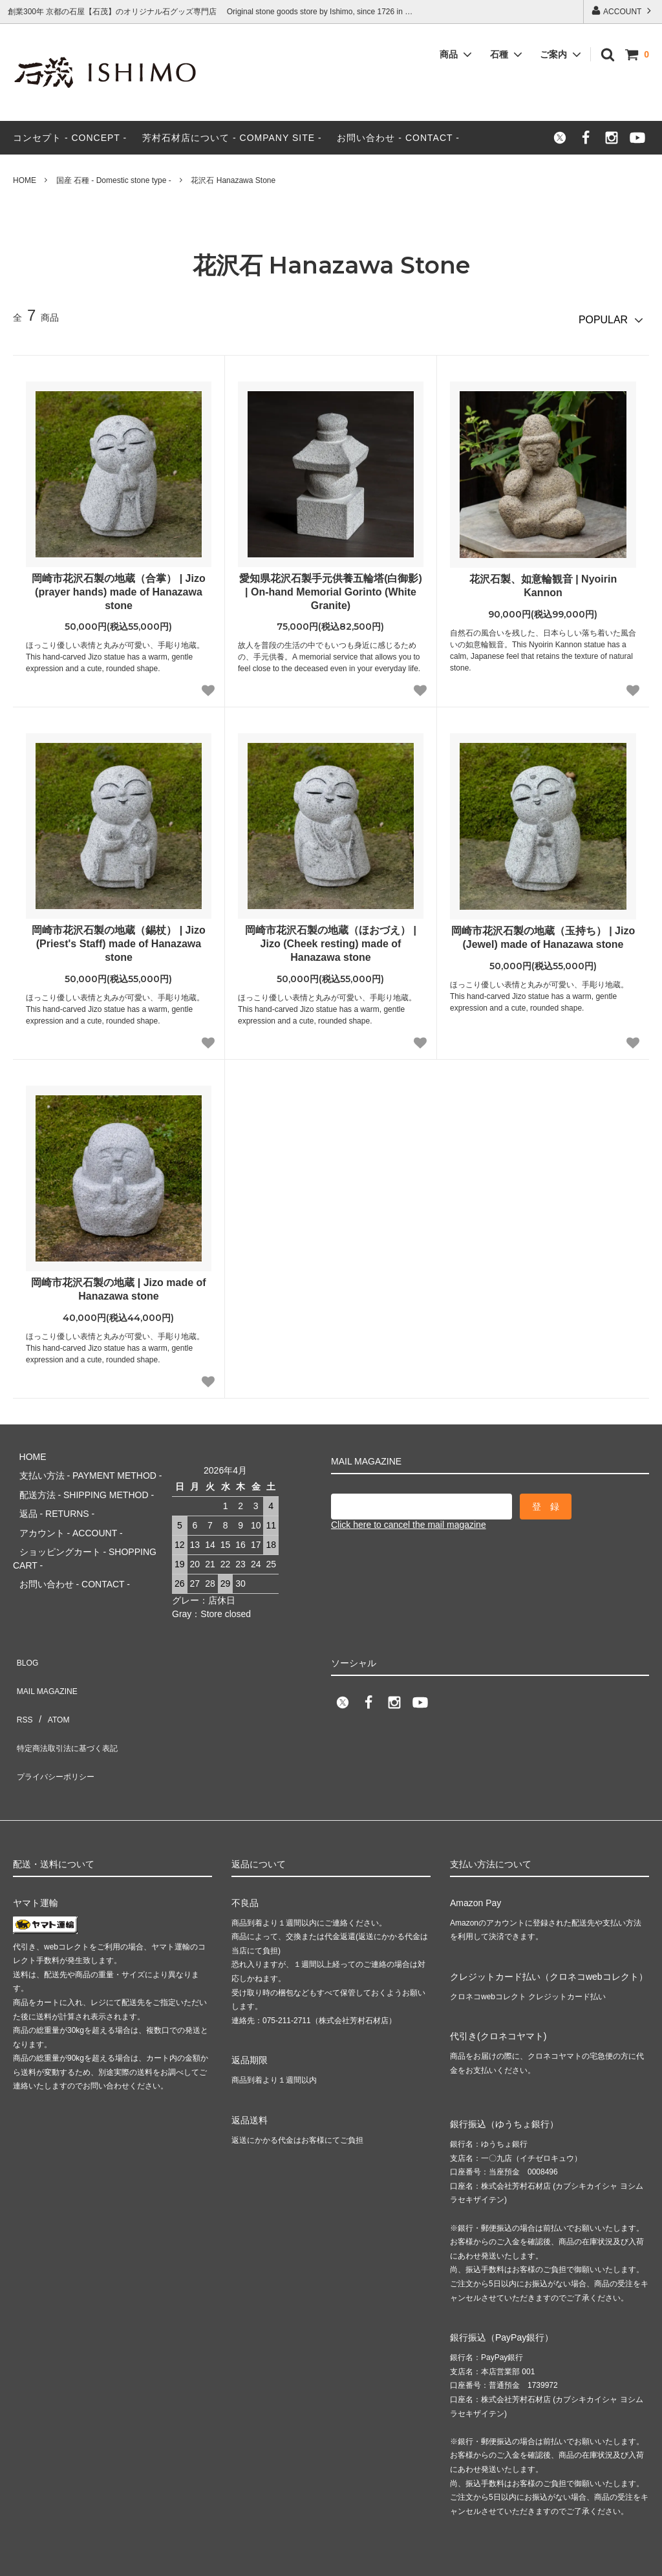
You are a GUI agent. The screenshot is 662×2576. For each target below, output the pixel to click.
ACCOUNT (622, 10)
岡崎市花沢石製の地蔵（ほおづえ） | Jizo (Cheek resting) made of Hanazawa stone (330, 938)
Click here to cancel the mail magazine (408, 1519)
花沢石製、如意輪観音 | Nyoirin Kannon (543, 580)
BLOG (25, 1639)
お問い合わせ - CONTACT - (398, 138)
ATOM (51, 1677)
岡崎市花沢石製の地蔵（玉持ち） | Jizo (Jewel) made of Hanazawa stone (543, 932)
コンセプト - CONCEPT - (70, 138)
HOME (24, 180)
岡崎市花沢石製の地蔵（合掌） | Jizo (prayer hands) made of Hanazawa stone (118, 586)
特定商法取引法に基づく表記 (72, 1696)
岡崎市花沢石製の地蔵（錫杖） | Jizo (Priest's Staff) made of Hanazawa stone (118, 938)
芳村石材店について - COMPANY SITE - (232, 138)
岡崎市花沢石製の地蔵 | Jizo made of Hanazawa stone (118, 1283)
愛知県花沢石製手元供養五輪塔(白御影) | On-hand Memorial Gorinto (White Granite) (330, 586)
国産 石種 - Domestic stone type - (113, 180)
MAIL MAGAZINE (48, 1658)
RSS (22, 1677)
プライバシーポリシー (58, 1715)
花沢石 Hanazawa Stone (233, 180)
